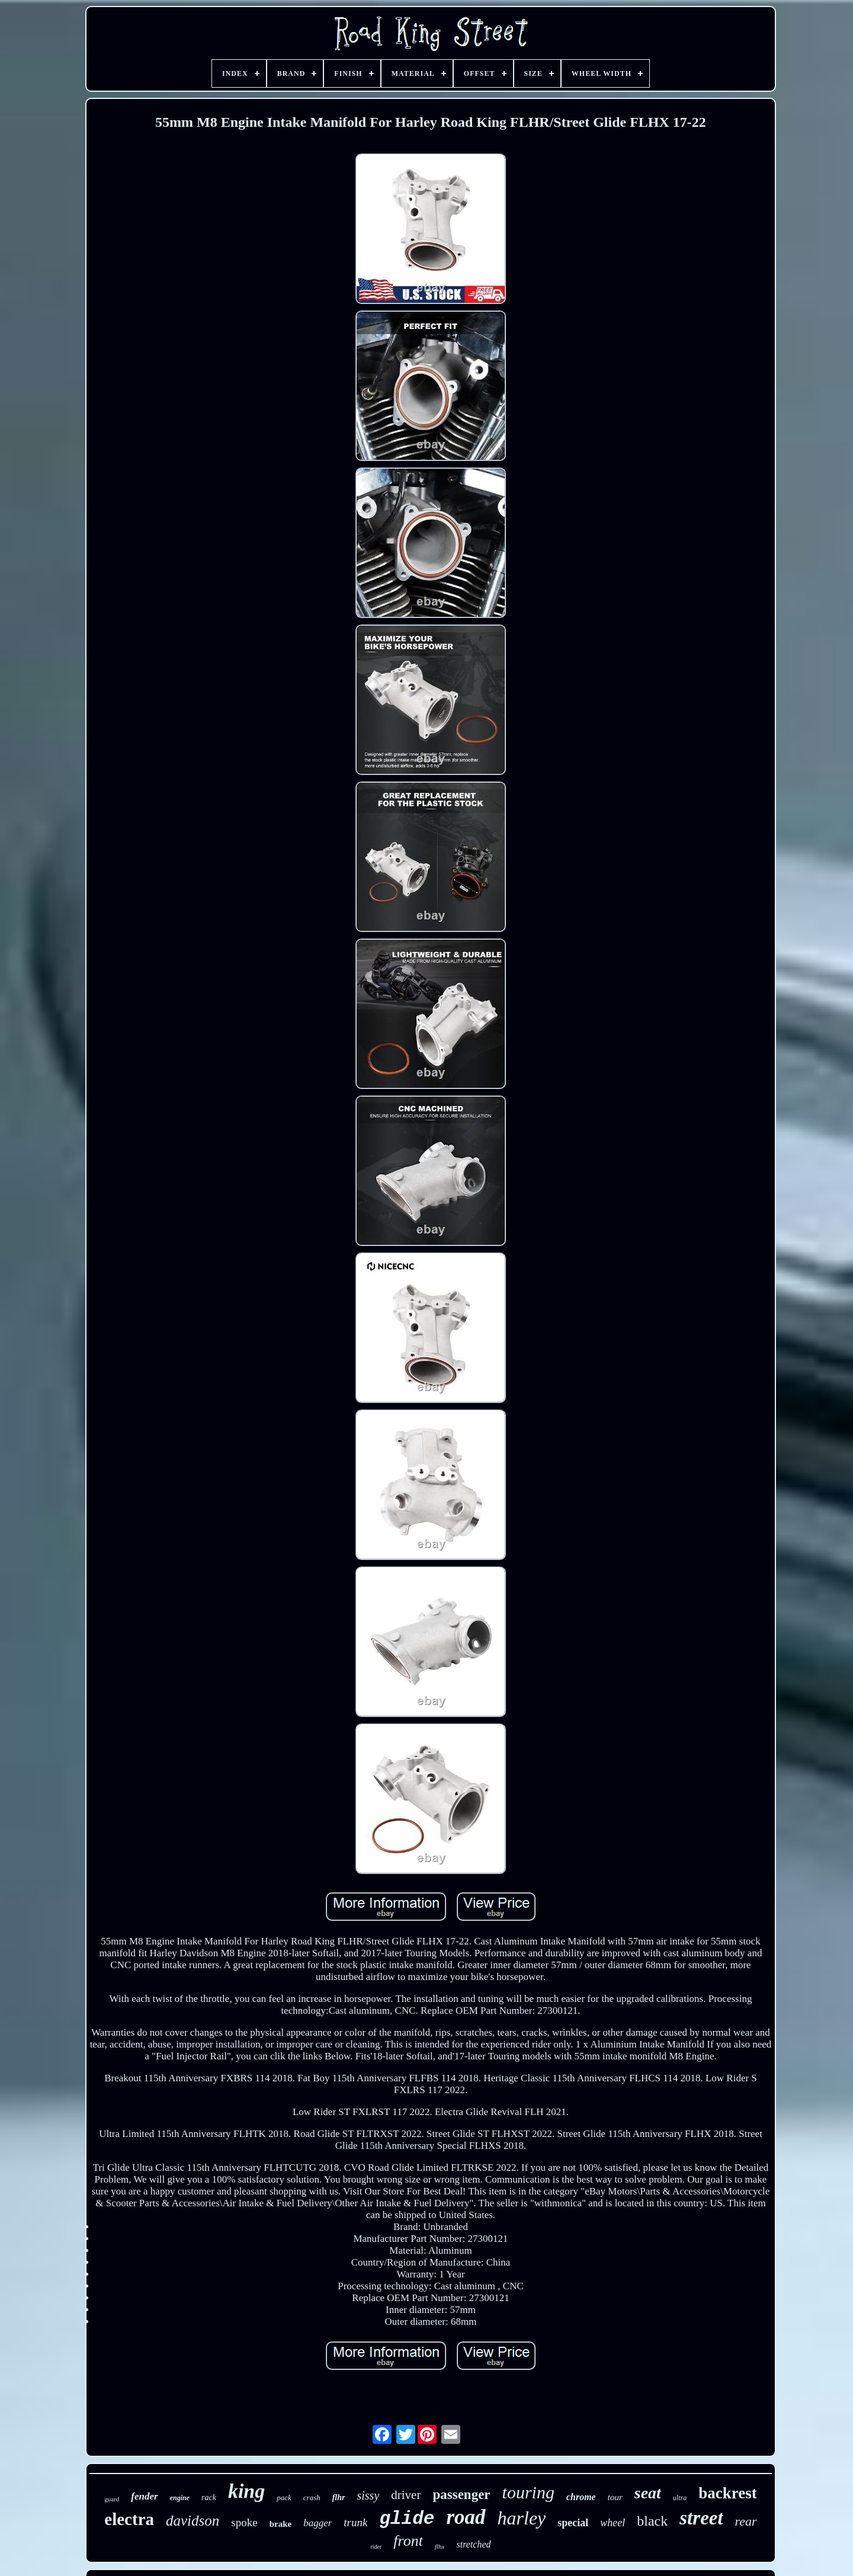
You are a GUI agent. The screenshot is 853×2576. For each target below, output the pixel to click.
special (572, 2523)
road (465, 2517)
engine (180, 2498)
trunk (355, 2522)
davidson (192, 2521)
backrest (727, 2493)
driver (406, 2495)
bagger (317, 2523)
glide (406, 2518)
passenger (461, 2494)
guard (111, 2499)
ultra (680, 2498)
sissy (368, 2495)
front (408, 2540)
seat (647, 2493)
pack (284, 2497)
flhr (338, 2497)
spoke (244, 2522)
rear (746, 2521)
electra (129, 2519)
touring (528, 2492)
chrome (581, 2497)
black (652, 2521)
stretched (473, 2544)
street (701, 2518)
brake (281, 2524)
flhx (440, 2546)
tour (615, 2497)
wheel (612, 2523)
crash (311, 2497)
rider (375, 2546)
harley (522, 2518)
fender (144, 2496)
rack (208, 2497)
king (246, 2491)
